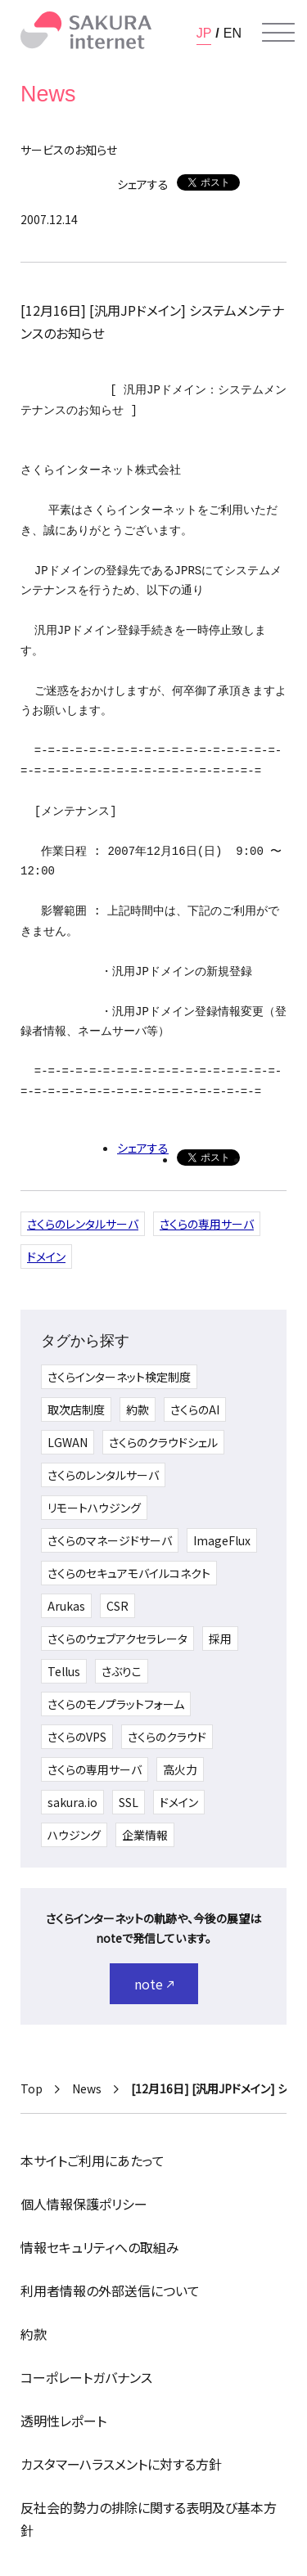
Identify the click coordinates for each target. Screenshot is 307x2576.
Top (31, 2088)
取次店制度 (76, 1409)
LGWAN (67, 1442)
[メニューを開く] (278, 32)
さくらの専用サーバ (207, 1224)
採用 (220, 1638)
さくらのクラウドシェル (163, 1442)
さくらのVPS (76, 1737)
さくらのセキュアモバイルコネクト (128, 1573)
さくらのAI (194, 1409)
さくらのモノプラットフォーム (115, 1704)
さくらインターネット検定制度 (119, 1377)
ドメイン (46, 1256)
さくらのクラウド (167, 1737)
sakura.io (72, 1802)
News (87, 2088)
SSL (128, 1802)
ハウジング (74, 1835)
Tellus (63, 1671)
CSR (117, 1606)
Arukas (66, 1606)
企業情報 (145, 1835)
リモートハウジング (94, 1507)
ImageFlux (222, 1540)
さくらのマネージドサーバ (109, 1540)
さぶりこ (122, 1671)
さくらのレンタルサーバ (82, 1224)
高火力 (180, 1769)
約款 (137, 1409)
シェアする (143, 184)
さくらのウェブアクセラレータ (117, 1638)
